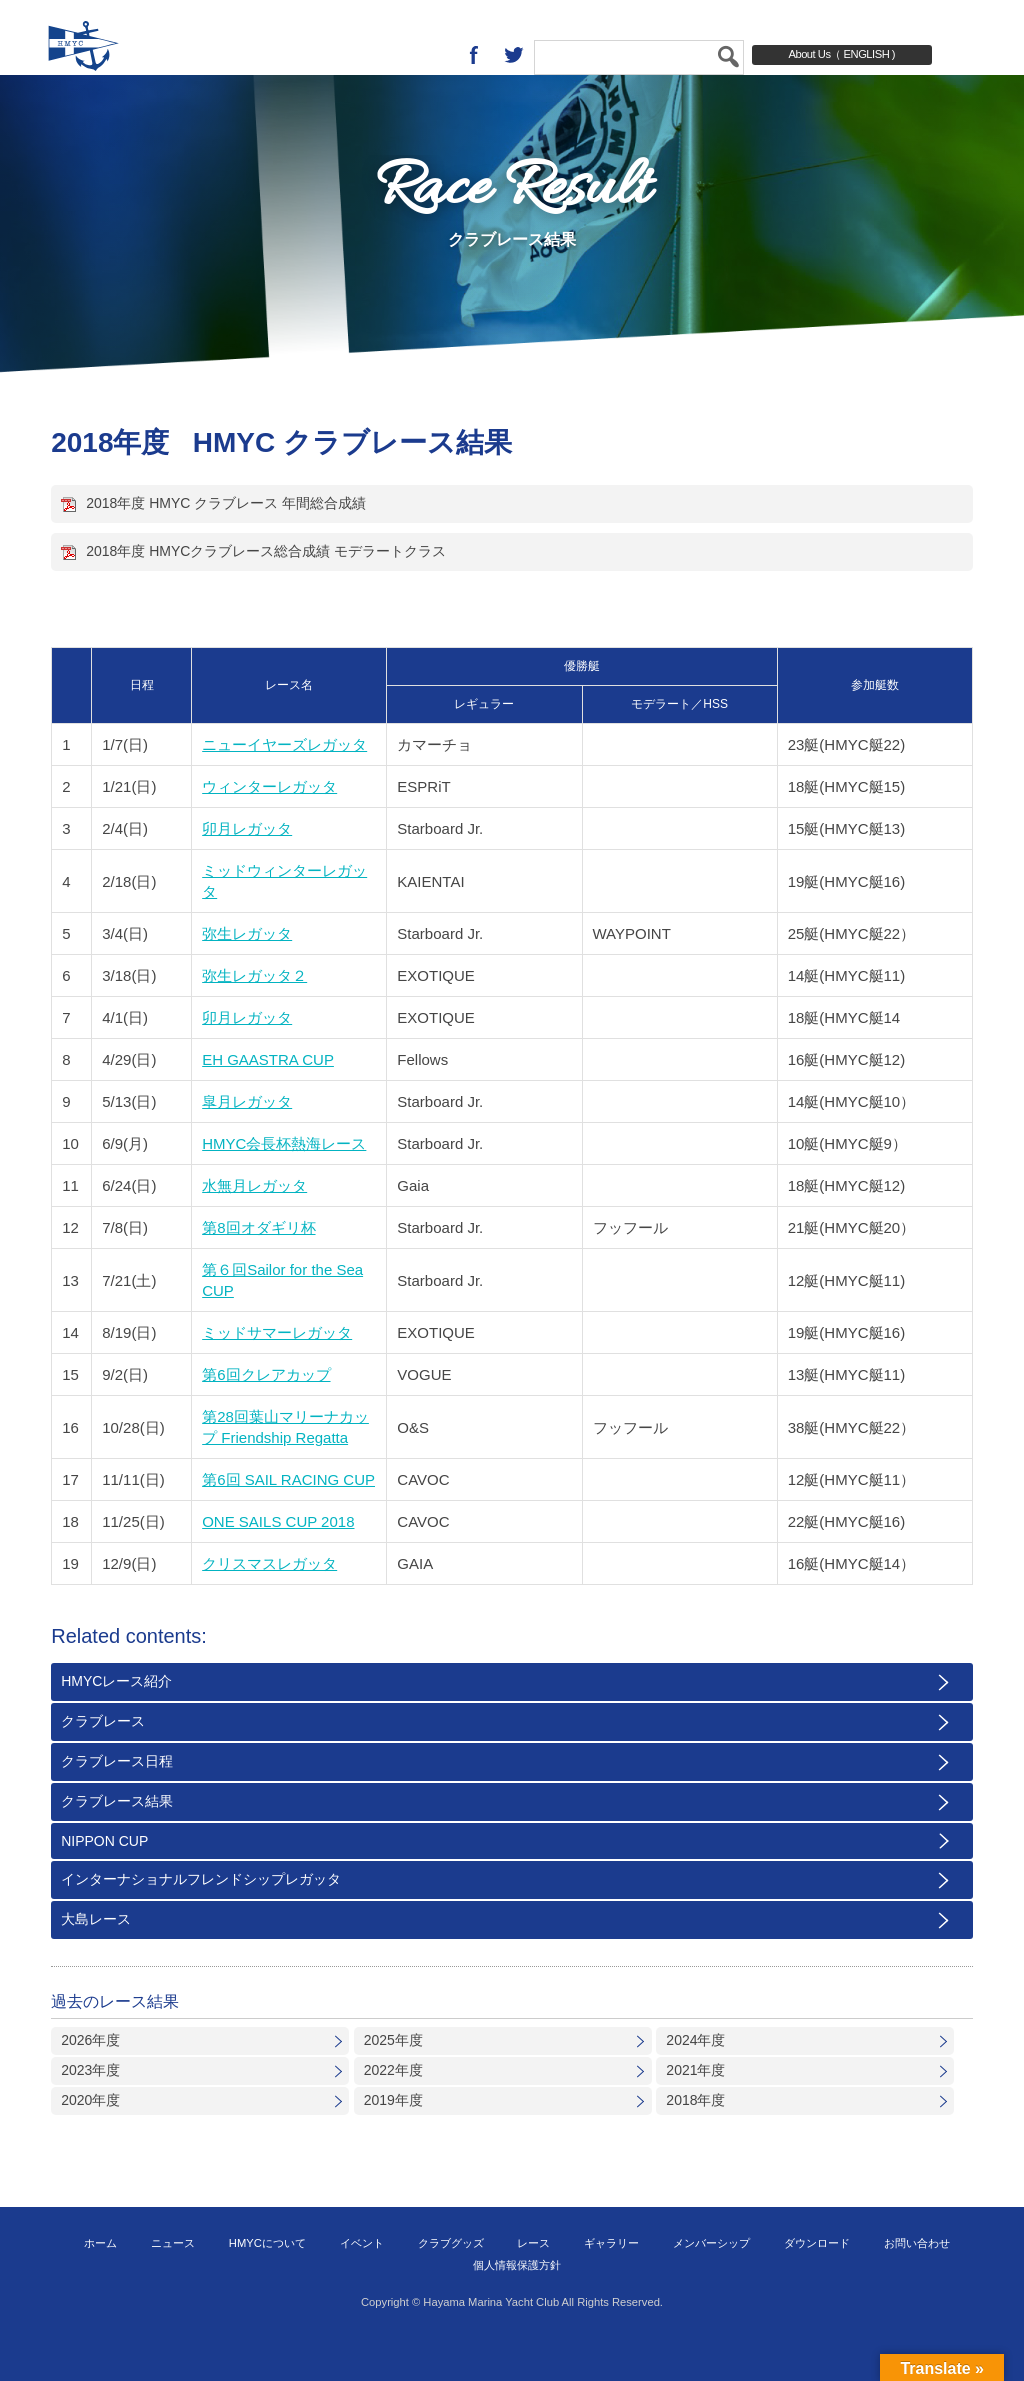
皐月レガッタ (247, 1136)
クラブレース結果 (117, 1836)
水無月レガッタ (254, 1220)
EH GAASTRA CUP (268, 1094)
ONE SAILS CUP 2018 (278, 1556)
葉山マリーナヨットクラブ (125, 55)
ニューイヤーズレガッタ (284, 779)
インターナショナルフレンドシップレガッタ (201, 1914)
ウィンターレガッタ (269, 821)
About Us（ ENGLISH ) (841, 54)
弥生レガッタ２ (254, 1010)
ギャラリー (611, 2278)
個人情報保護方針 (517, 2300)
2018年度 (695, 2135)
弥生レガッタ (247, 968)
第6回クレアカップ (266, 1409)
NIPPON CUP (104, 1876)
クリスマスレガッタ (269, 1598)
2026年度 (90, 2075)
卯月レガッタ (247, 863)
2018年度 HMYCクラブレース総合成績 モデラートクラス (266, 586)
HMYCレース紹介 (116, 1716)
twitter (514, 55)
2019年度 (393, 2135)
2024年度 (695, 2075)
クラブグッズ (451, 2278)
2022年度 (393, 2105)
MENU (989, 55)
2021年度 (695, 2105)
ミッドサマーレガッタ (277, 1367)
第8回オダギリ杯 (258, 1262)
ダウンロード (817, 2278)
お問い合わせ (917, 2278)
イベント (362, 2278)
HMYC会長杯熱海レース (284, 1178)
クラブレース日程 (117, 1796)
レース (533, 2278)
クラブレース (103, 1756)
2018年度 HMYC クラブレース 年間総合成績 (226, 538)
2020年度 (90, 2135)
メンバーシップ (711, 2278)
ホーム (100, 2278)
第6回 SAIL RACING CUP (288, 1514)
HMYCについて (267, 2278)
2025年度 (393, 2075)
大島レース (96, 1954)
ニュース (173, 2278)
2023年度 (90, 2105)
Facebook (474, 55)
